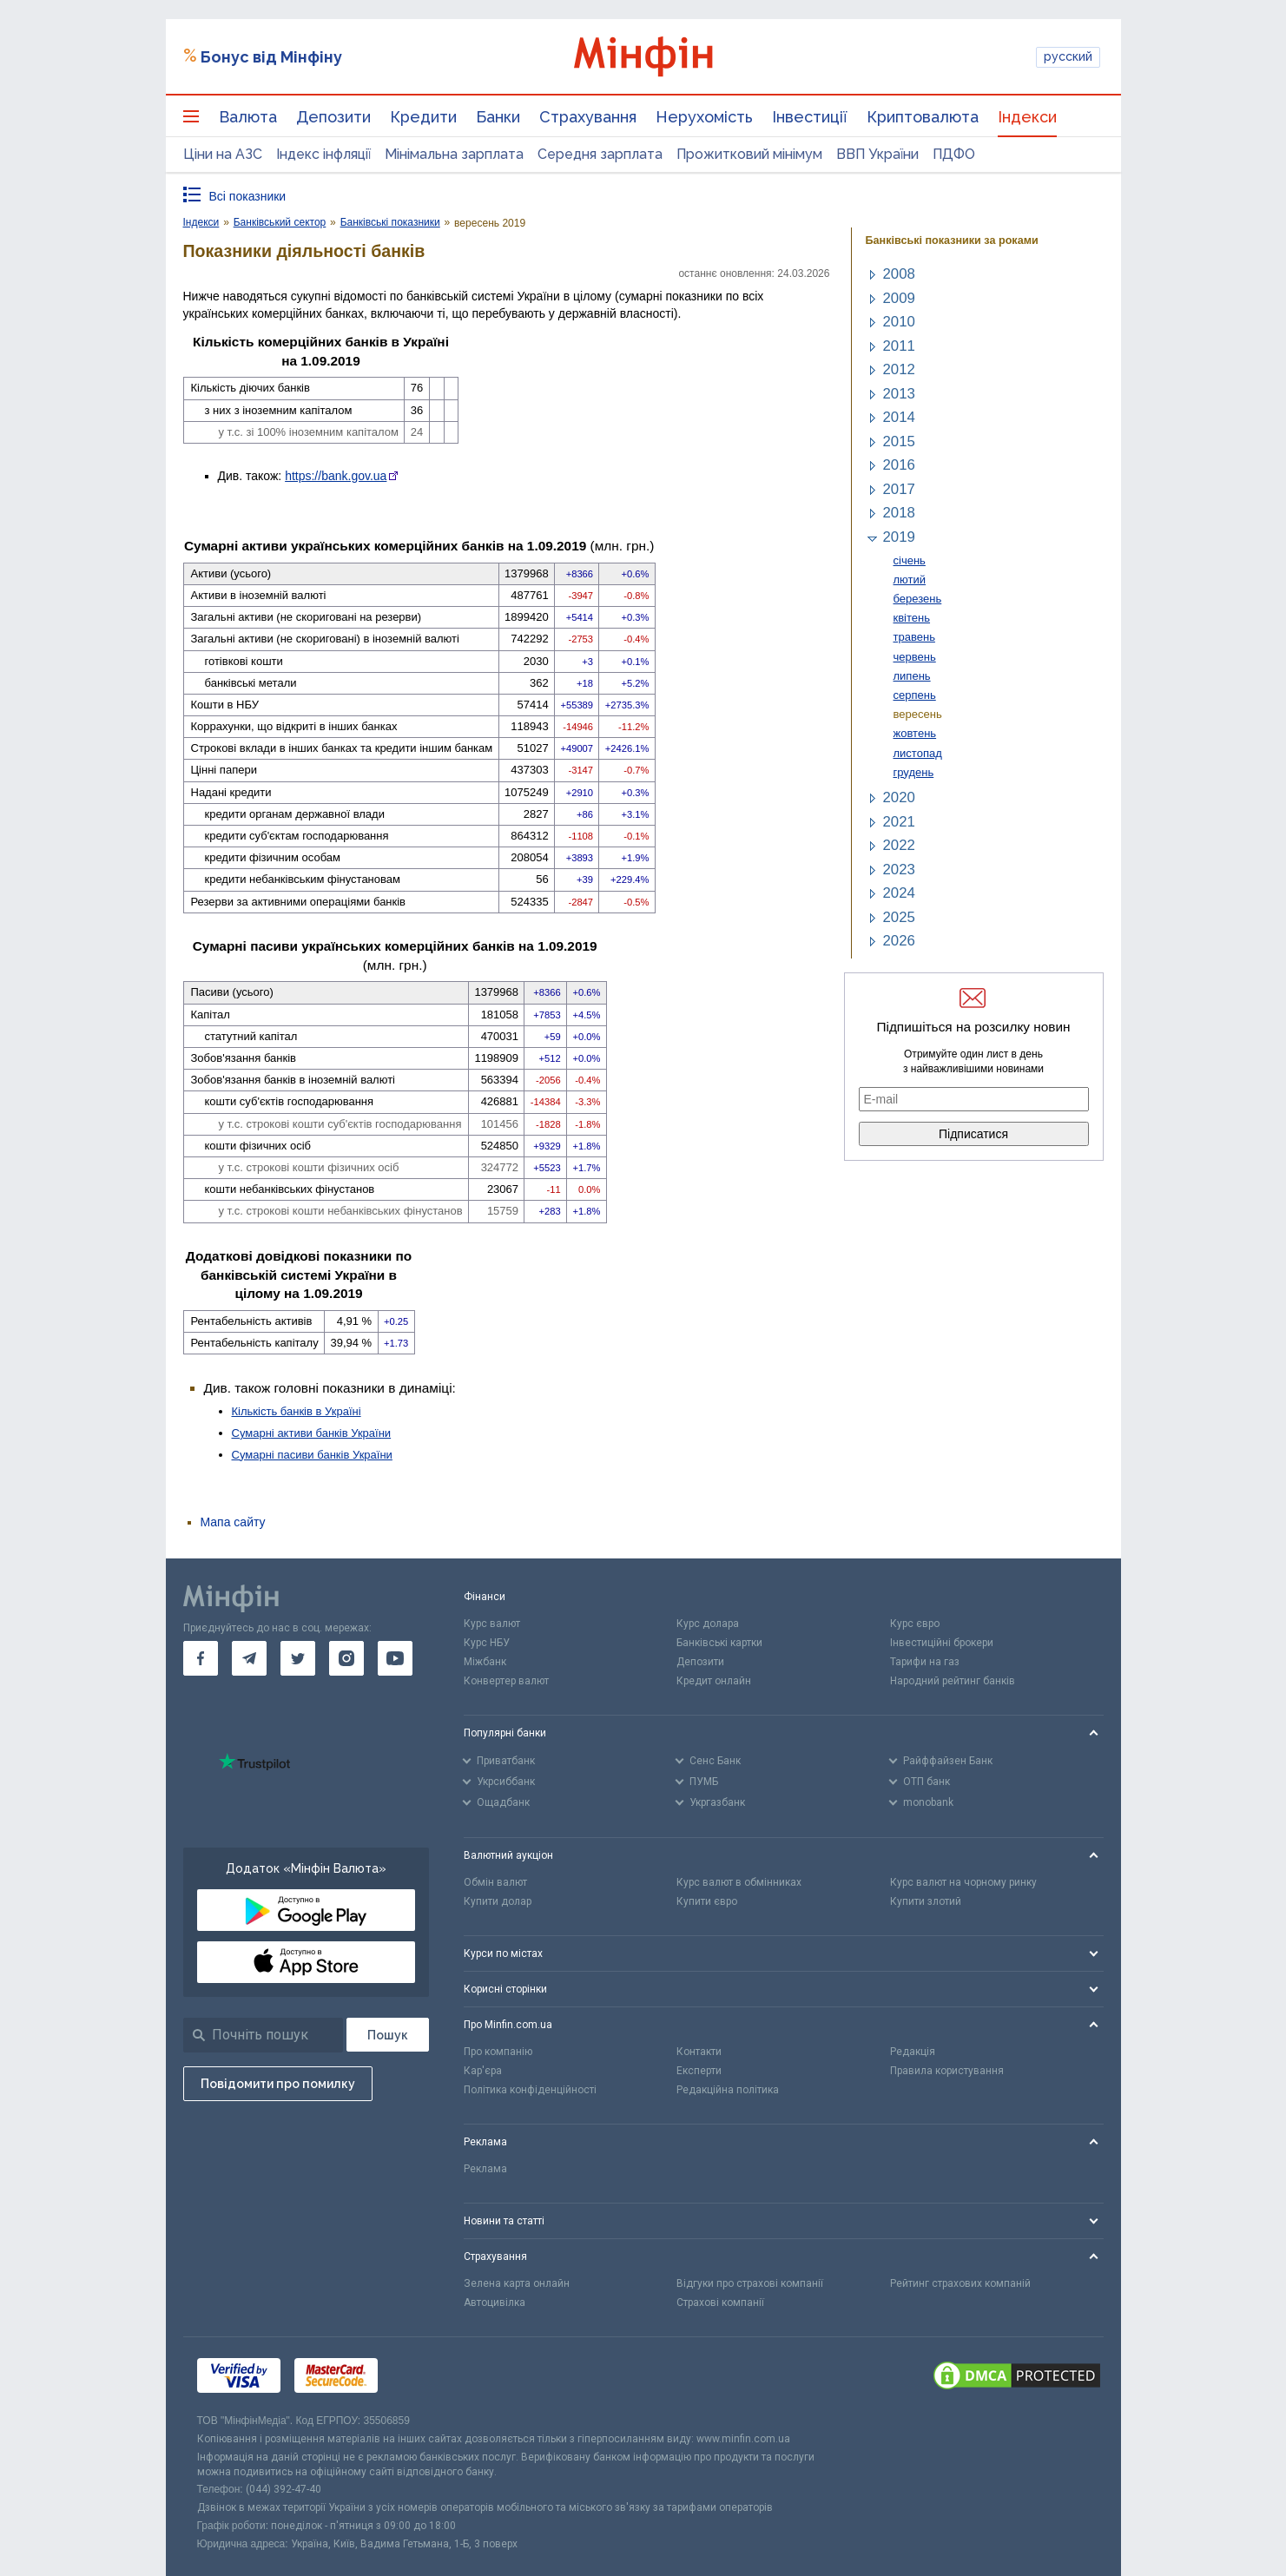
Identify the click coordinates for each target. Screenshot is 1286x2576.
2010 (899, 321)
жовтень (915, 733)
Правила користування (947, 2071)
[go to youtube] (395, 1658)
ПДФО (954, 154)
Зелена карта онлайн (517, 2283)
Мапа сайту (233, 1522)
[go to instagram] (346, 1658)
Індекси (1027, 117)
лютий (910, 579)
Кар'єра (483, 2071)
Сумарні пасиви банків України (312, 1454)
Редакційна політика (727, 2090)
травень (914, 636)
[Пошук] (387, 2035)
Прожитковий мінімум (749, 154)
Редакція (912, 2052)
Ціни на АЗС (222, 154)
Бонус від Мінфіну (271, 57)
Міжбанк (485, 1662)
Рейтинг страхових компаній (960, 2283)
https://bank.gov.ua (335, 476)
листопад (918, 753)
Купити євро (706, 1901)
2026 (899, 940)
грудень (914, 772)
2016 (899, 465)
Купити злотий (925, 1901)
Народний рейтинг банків (952, 1681)
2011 (899, 346)
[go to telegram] (249, 1658)
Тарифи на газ (925, 1662)
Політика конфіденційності (530, 2090)
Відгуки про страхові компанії (749, 2283)
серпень (915, 695)
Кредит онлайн (713, 1681)
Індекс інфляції (323, 154)
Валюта (248, 117)
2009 (899, 298)
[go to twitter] (297, 1658)
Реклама (485, 2169)
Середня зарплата (600, 154)
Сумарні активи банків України (312, 1433)
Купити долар (497, 1901)
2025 (899, 917)
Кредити (423, 117)
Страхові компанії (720, 2302)
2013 (899, 393)
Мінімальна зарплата (454, 154)
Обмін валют (495, 1882)
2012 (899, 369)
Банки (498, 117)
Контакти (699, 2052)
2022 (899, 845)
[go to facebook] (200, 1658)
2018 (899, 512)
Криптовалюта (923, 117)
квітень (912, 617)
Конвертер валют (506, 1681)
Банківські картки (719, 1643)
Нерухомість (704, 117)
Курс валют (492, 1623)
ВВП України (877, 154)
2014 (899, 417)
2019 (899, 537)
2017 (899, 489)
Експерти (699, 2071)
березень (918, 598)
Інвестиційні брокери (941, 1643)
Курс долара (707, 1623)
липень (912, 675)
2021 (899, 822)
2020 (899, 797)
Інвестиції (809, 117)
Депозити (333, 117)
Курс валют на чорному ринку (963, 1882)
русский (1068, 56)
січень (910, 560)
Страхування (587, 117)
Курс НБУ (487, 1643)
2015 (899, 441)
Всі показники (248, 196)
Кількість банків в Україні (296, 1411)
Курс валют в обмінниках (738, 1882)
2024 (899, 893)
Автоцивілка (494, 2302)
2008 (899, 274)
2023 (899, 869)
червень (915, 656)
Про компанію (498, 2052)
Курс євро (915, 1623)
